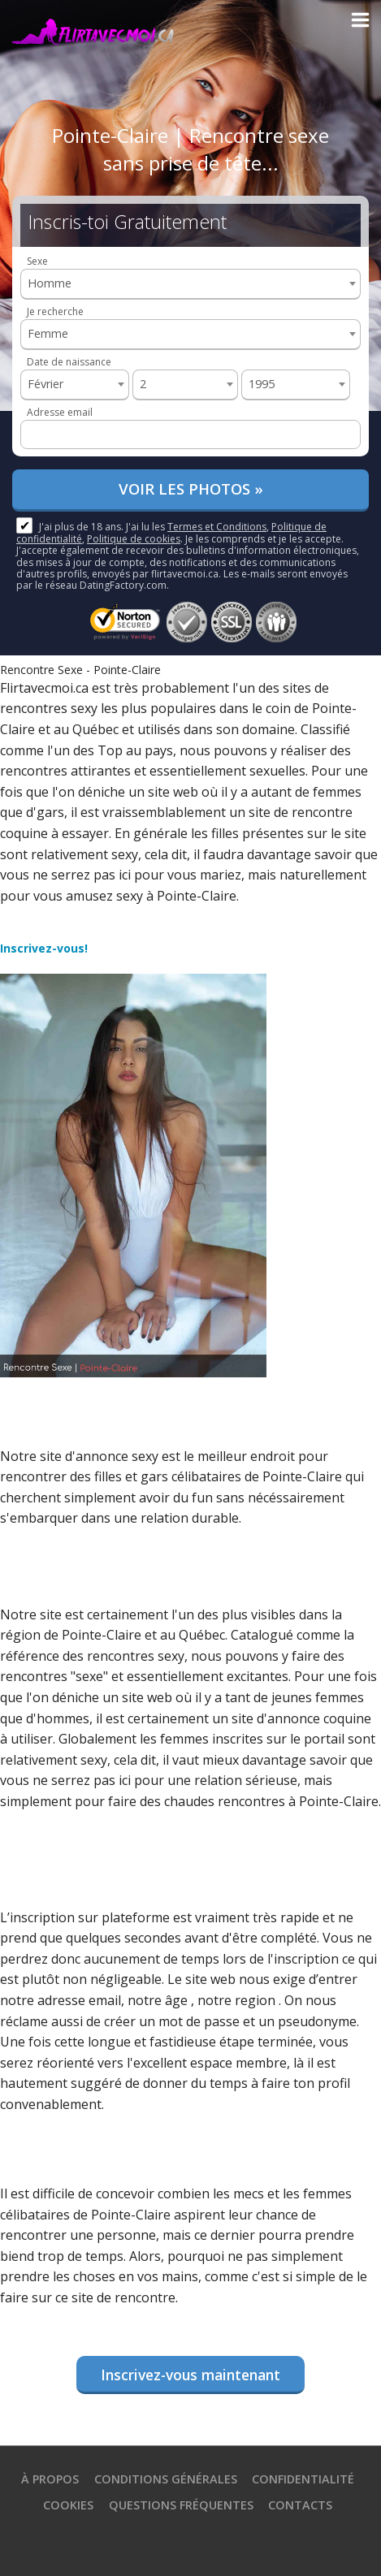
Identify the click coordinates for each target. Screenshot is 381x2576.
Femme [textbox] (48, 333)
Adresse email (60, 412)
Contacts (300, 2505)
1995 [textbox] (262, 383)
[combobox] (190, 284)
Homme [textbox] (49, 283)
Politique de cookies (133, 539)
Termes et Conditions (216, 527)
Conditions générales (165, 2479)
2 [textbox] (143, 383)
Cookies (68, 2505)
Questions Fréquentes (181, 2505)
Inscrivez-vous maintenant (190, 2374)
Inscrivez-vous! (44, 948)
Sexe (37, 261)
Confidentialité (303, 2479)
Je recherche (55, 311)
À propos (50, 2479)
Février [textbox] (45, 383)
